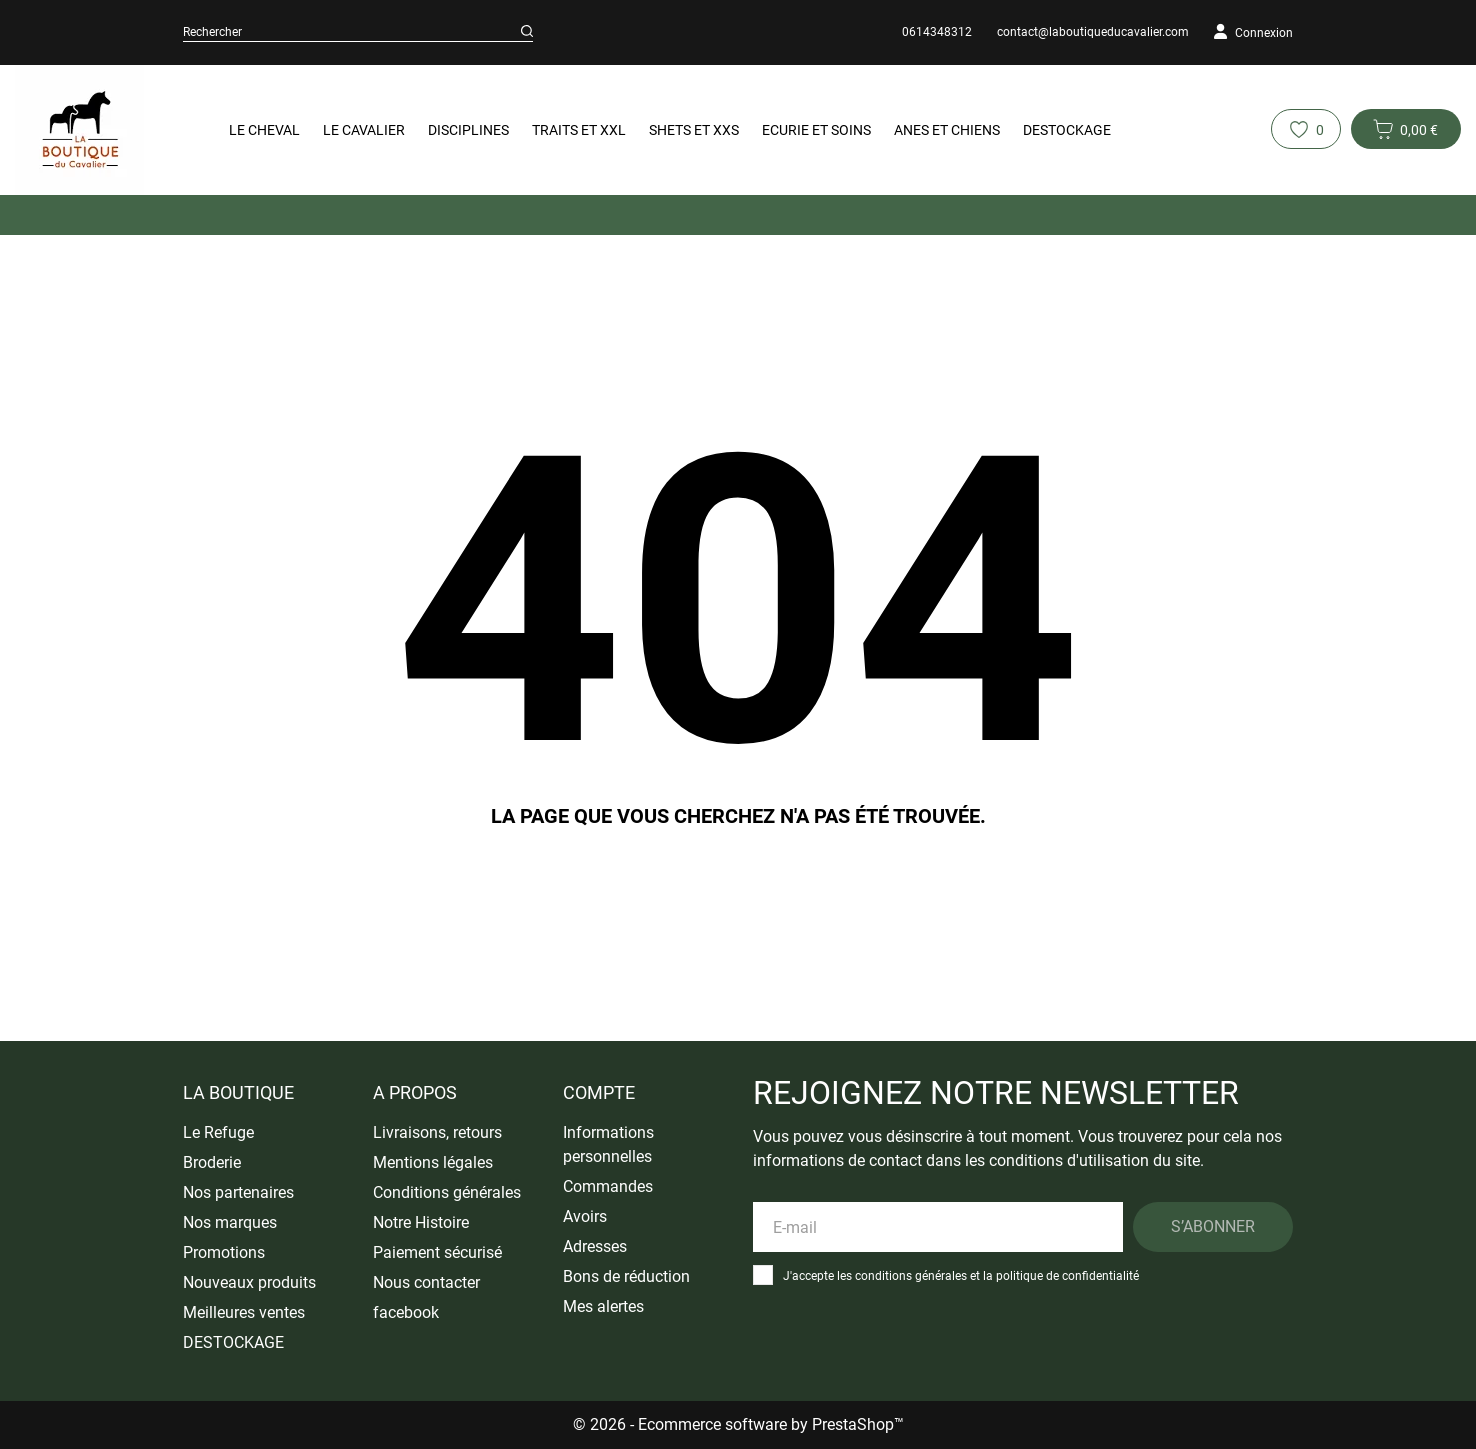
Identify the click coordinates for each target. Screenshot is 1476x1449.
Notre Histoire (421, 1222)
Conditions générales (447, 1192)
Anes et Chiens (947, 130)
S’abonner (1213, 1226)
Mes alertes (603, 1306)
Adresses (595, 1246)
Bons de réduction (626, 1276)
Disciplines (468, 130)
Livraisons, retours (437, 1132)
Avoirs (585, 1216)
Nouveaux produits (249, 1282)
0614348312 (937, 32)
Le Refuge (218, 1132)
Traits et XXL (579, 130)
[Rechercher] (527, 32)
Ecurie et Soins (816, 130)
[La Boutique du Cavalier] (93, 130)
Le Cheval (264, 130)
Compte (599, 1092)
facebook (406, 1312)
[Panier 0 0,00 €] (1406, 129)
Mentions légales (433, 1162)
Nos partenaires (238, 1192)
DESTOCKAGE (1067, 130)
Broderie (212, 1162)
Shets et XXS (694, 130)
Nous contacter (426, 1282)
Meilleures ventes (244, 1312)
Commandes (608, 1186)
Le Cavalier (364, 130)
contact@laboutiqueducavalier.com (1093, 32)
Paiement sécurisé (437, 1252)
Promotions (224, 1252)
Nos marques (230, 1222)
